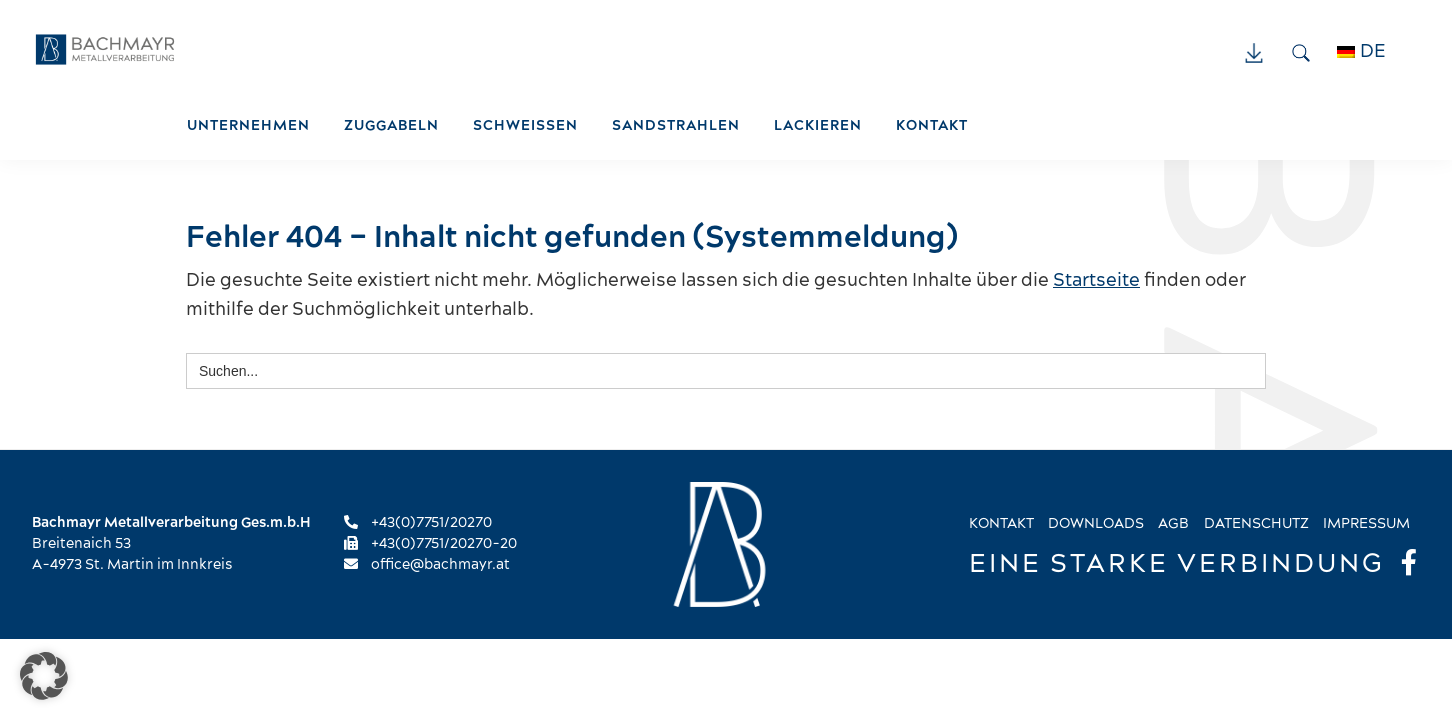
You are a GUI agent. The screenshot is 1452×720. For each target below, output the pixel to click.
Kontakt (1001, 524)
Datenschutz (1256, 524)
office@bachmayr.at (427, 565)
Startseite (1096, 280)
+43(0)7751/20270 (418, 523)
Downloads (1096, 524)
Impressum (1366, 524)
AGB (1173, 524)
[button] (44, 676)
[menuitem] (1372, 52)
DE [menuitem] (1373, 51)
